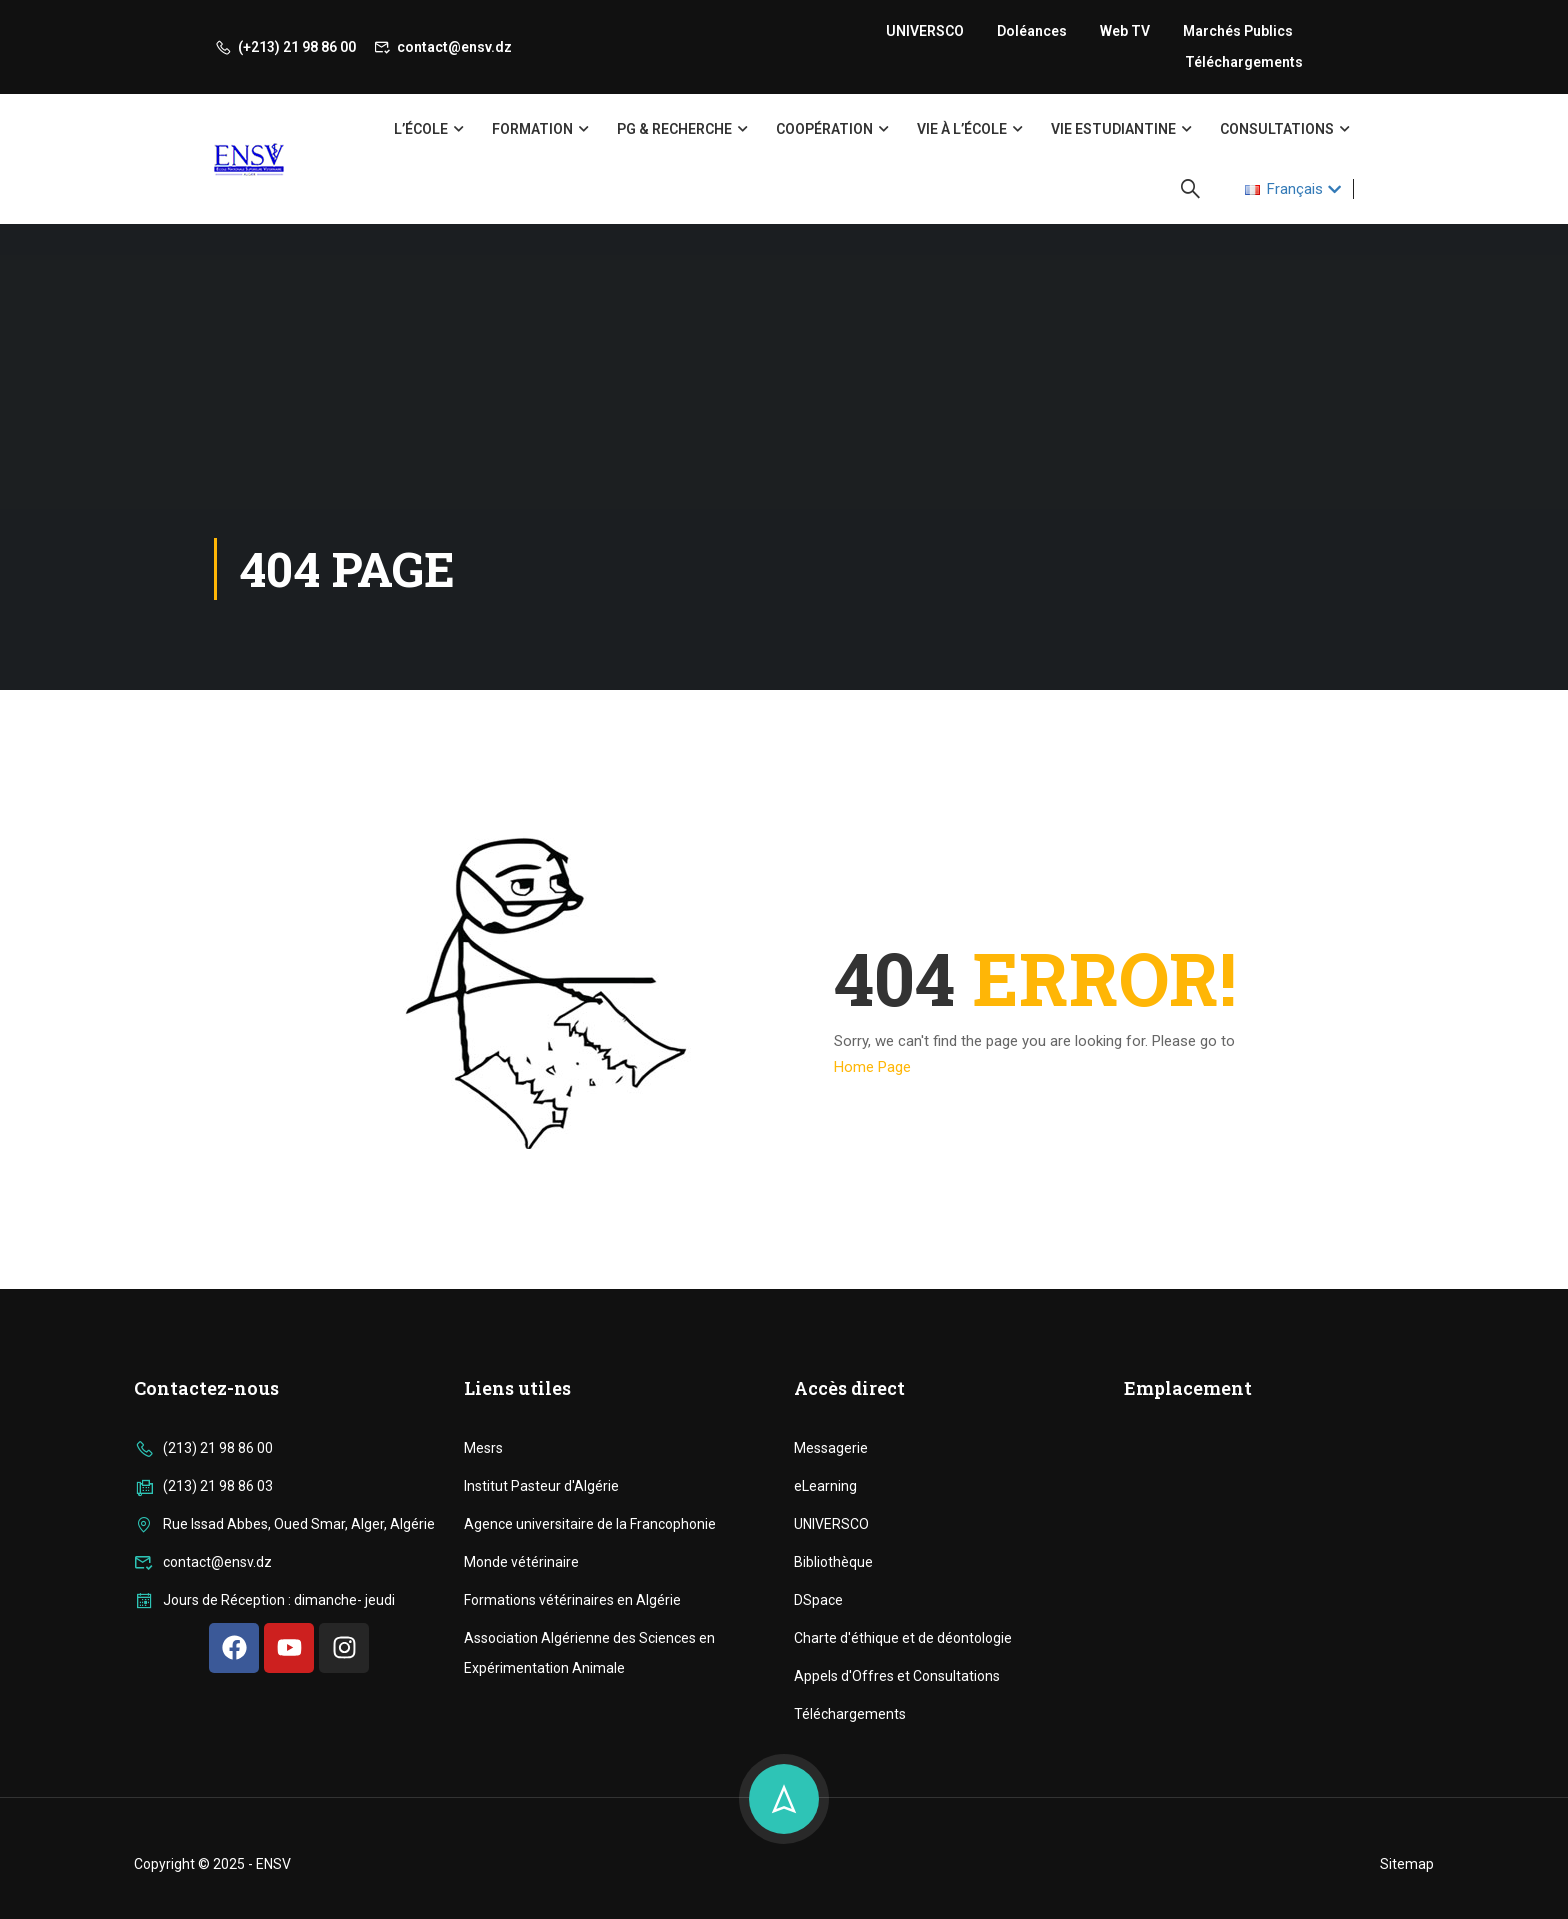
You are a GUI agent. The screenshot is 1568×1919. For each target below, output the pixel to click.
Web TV (1125, 31)
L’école (421, 129)
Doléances (1032, 31)
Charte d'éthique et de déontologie (903, 1862)
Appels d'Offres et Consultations (897, 1900)
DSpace (818, 1824)
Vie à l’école (962, 129)
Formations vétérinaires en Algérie (572, 1824)
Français (1284, 189)
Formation (532, 129)
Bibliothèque (833, 1786)
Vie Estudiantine (1113, 129)
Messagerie (831, 1672)
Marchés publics (1238, 31)
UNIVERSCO (925, 31)
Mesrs (483, 1672)
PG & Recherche (674, 129)
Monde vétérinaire (521, 1786)
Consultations (1277, 129)
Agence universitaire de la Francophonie (590, 1748)
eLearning (825, 1710)
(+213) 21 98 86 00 (285, 47)
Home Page (872, 1067)
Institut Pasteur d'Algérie (541, 1710)
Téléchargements (1244, 62)
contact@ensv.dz (443, 47)
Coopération (824, 129)
